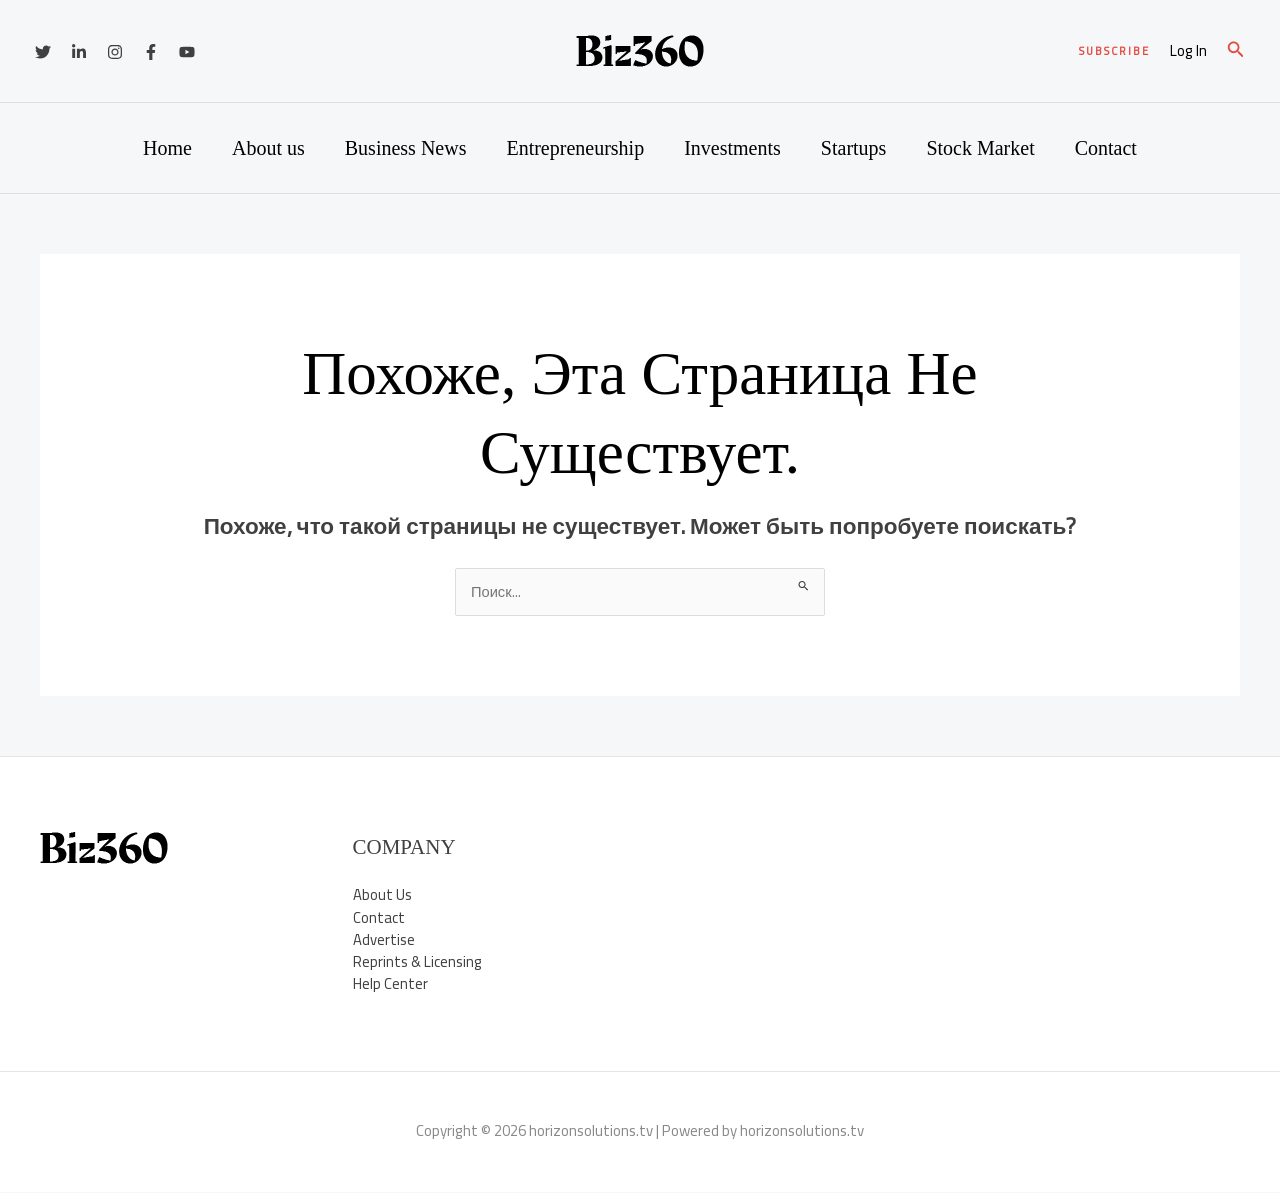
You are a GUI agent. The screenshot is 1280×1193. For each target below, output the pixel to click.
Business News (406, 148)
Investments (732, 148)
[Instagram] (115, 52)
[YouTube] (187, 52)
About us (268, 148)
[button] (1114, 51)
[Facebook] (151, 52)
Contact (1106, 148)
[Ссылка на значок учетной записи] (1188, 51)
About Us (382, 895)
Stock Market (980, 148)
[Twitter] (43, 52)
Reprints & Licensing (418, 962)
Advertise (384, 940)
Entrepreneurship (575, 148)
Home (167, 148)
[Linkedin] (79, 52)
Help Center (390, 985)
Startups (854, 148)
